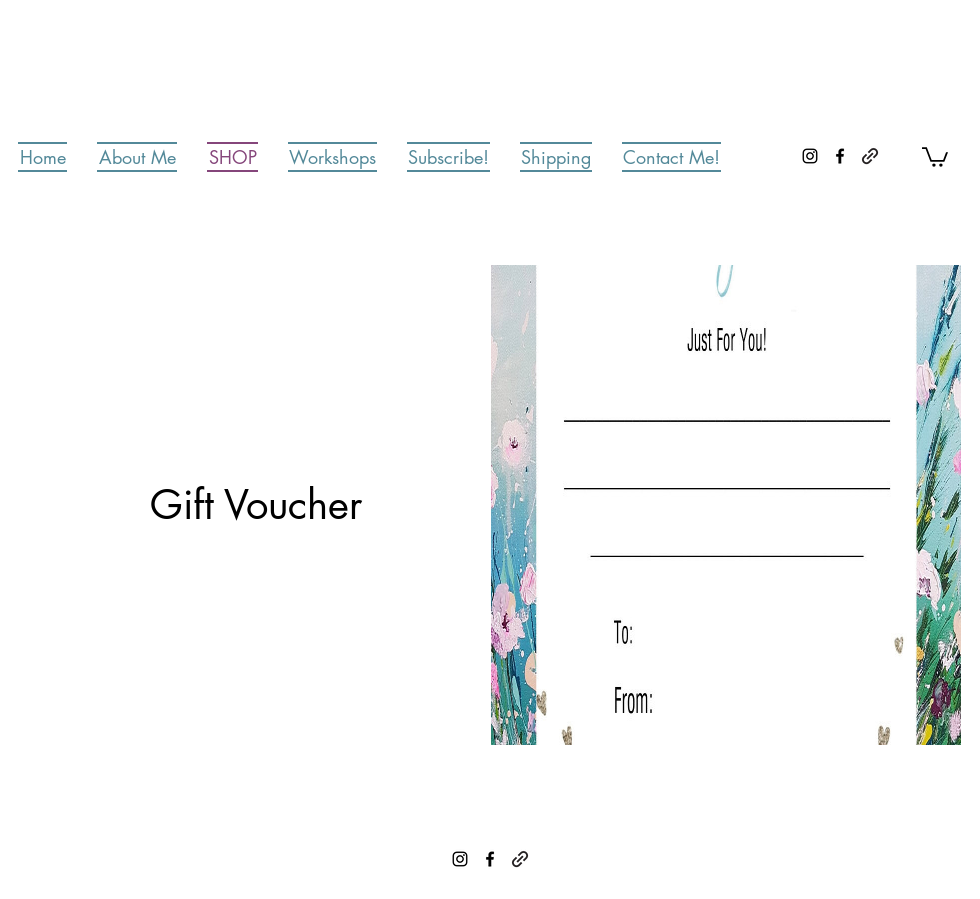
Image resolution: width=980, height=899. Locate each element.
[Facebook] (840, 156)
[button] (935, 156)
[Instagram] (810, 156)
